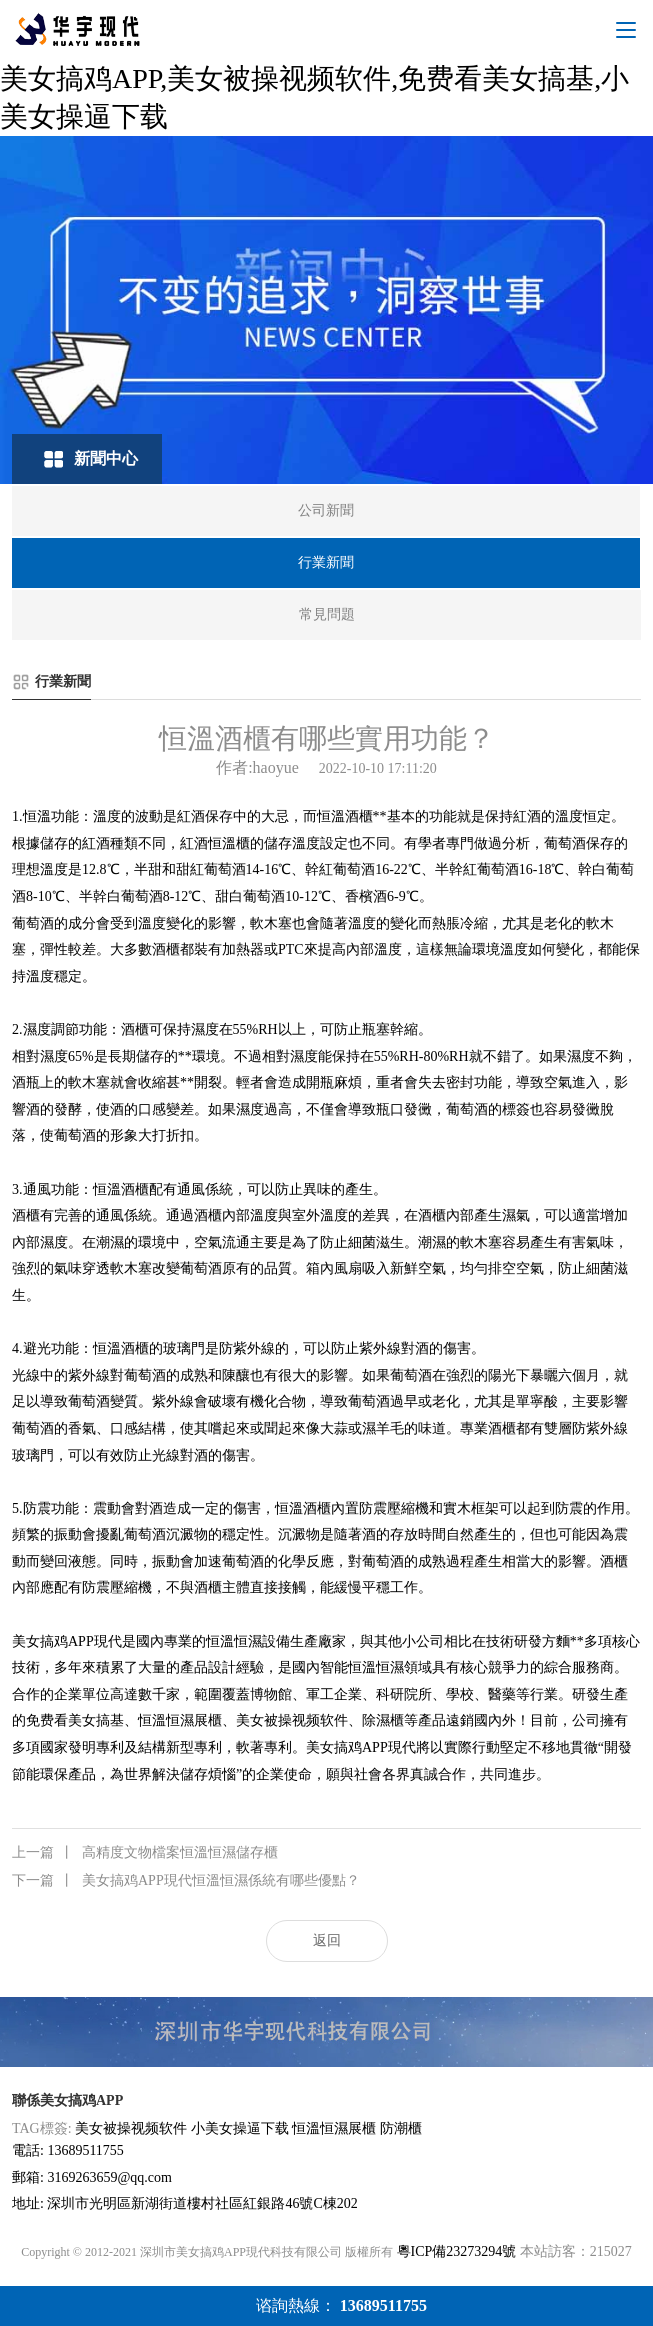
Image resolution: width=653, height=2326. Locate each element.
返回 (327, 1940)
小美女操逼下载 (240, 2128)
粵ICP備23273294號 (457, 2251)
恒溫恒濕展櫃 (334, 2128)
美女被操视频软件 (131, 2128)
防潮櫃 (401, 2128)
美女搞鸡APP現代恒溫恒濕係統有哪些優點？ (186, 1881)
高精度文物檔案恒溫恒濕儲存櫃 (145, 1853)
